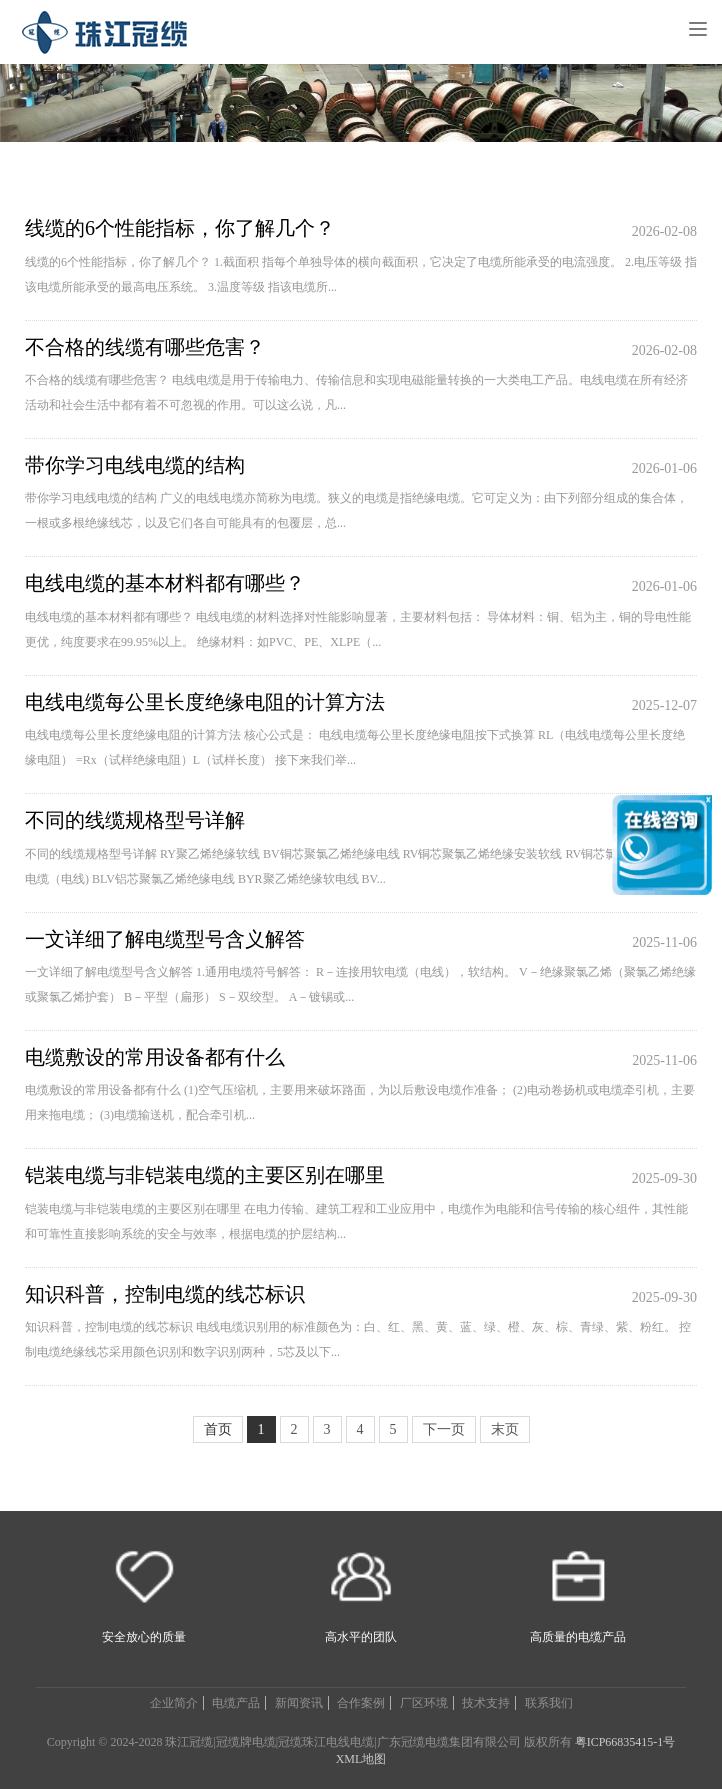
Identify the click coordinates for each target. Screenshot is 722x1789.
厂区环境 (424, 1703)
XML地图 (361, 1759)
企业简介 (174, 1703)
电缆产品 (236, 1703)
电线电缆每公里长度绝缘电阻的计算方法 (205, 702)
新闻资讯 (299, 1703)
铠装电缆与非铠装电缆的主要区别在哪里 (205, 1175)
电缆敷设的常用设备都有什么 (155, 1057)
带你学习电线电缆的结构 (135, 465)
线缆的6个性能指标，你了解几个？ (180, 228)
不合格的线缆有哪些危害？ (145, 347)
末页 (505, 1429)
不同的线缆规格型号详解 (135, 820)
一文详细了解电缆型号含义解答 (165, 939)
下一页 (444, 1429)
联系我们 (549, 1703)
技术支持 (486, 1703)
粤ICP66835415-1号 (625, 1742)
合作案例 (361, 1703)
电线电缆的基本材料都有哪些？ (165, 583)
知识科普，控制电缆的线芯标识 (165, 1294)
